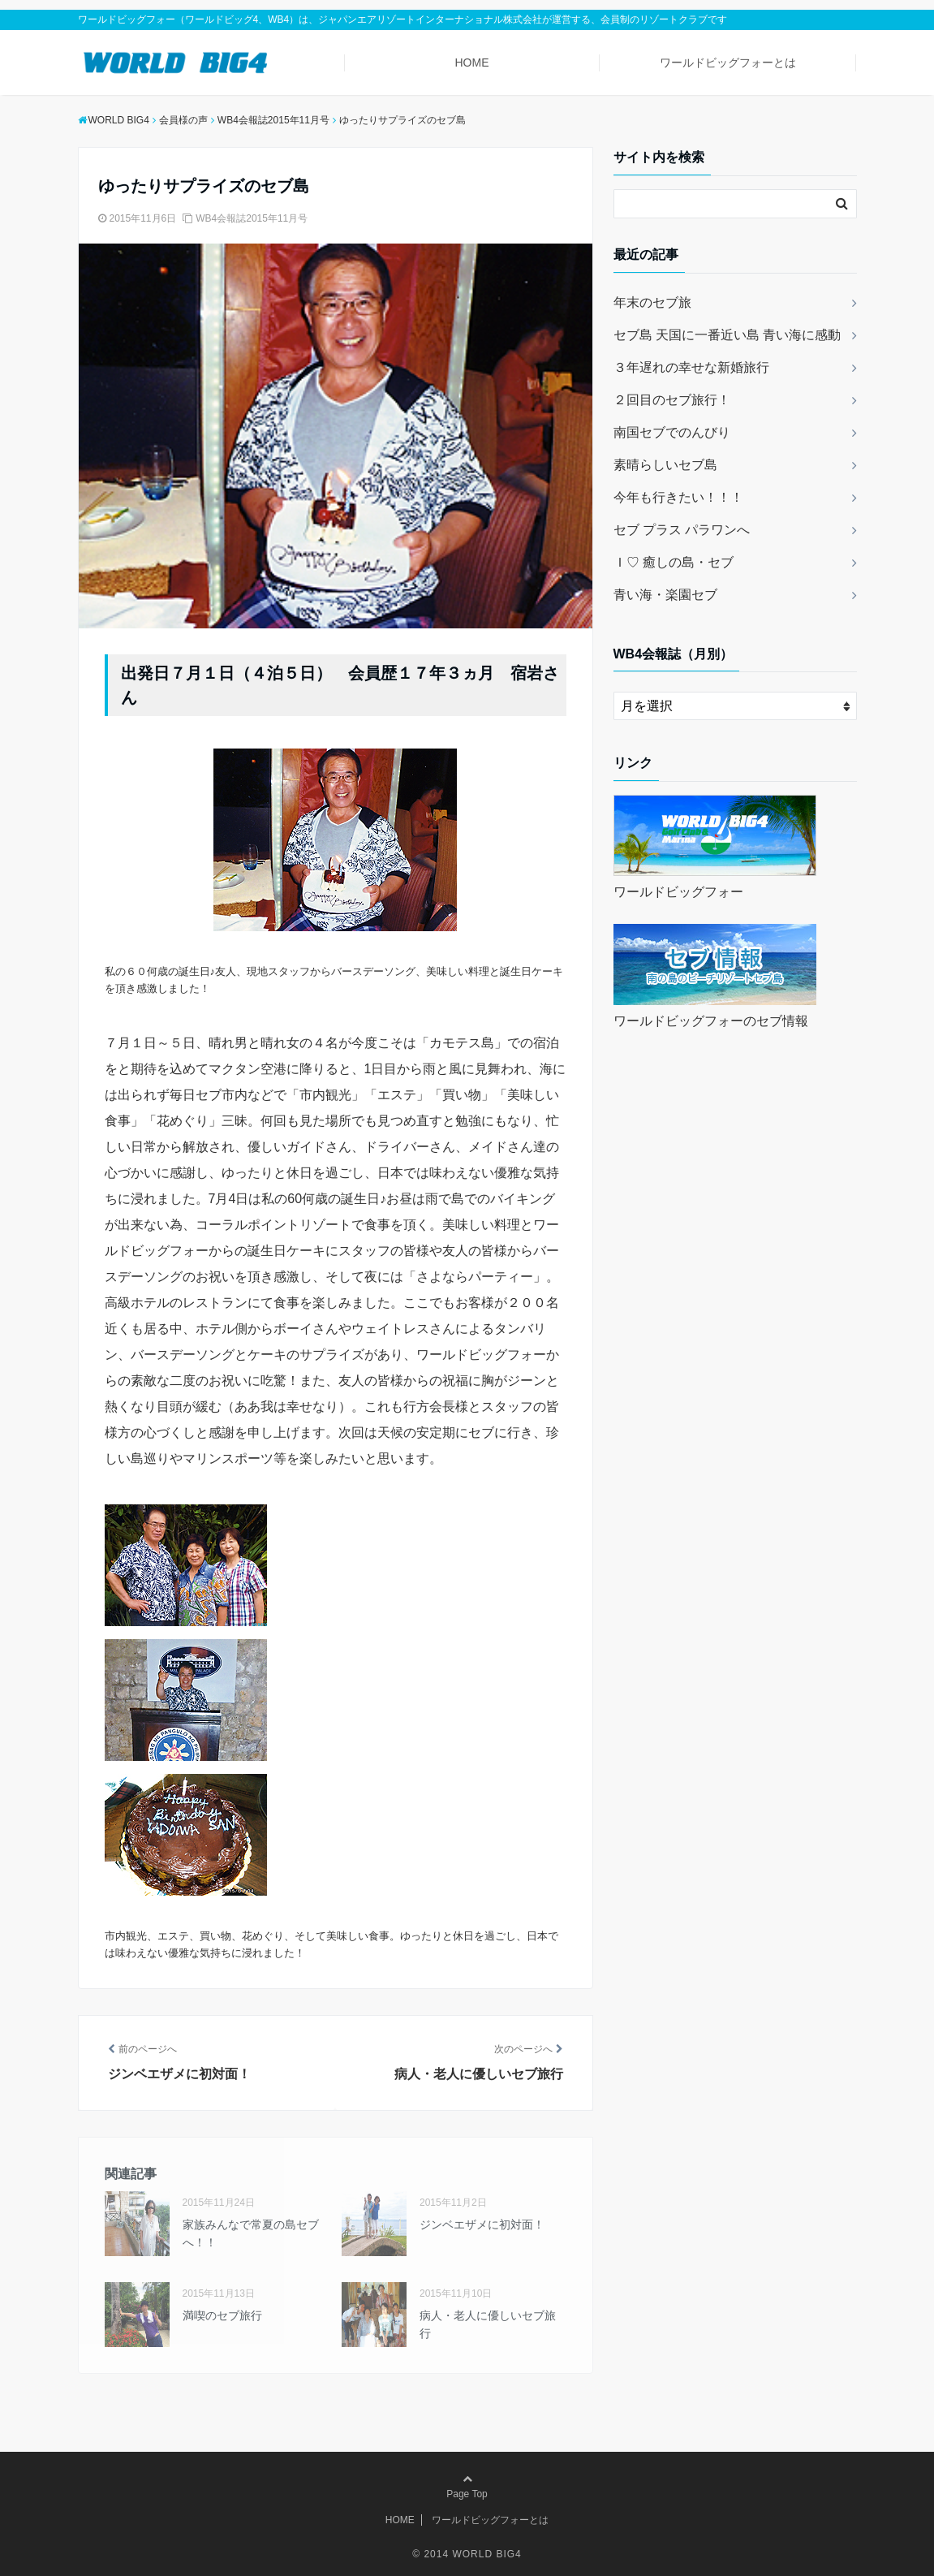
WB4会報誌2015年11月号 (252, 218)
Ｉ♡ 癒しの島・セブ (673, 562)
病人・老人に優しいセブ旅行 (488, 2324)
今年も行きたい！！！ (678, 497)
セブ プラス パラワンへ (682, 530)
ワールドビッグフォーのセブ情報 (710, 1021)
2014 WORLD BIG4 (472, 2554)
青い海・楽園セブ (665, 595)
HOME (471, 62)
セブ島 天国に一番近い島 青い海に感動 (727, 335)
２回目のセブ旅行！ (671, 400)
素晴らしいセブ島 (665, 465)
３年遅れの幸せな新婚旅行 (691, 367)
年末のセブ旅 (652, 302)
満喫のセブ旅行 (222, 2315)
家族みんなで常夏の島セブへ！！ (251, 2233)
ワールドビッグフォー (678, 892)
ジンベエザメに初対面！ (482, 2224)
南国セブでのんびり (671, 432)
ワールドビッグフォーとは (728, 62)
